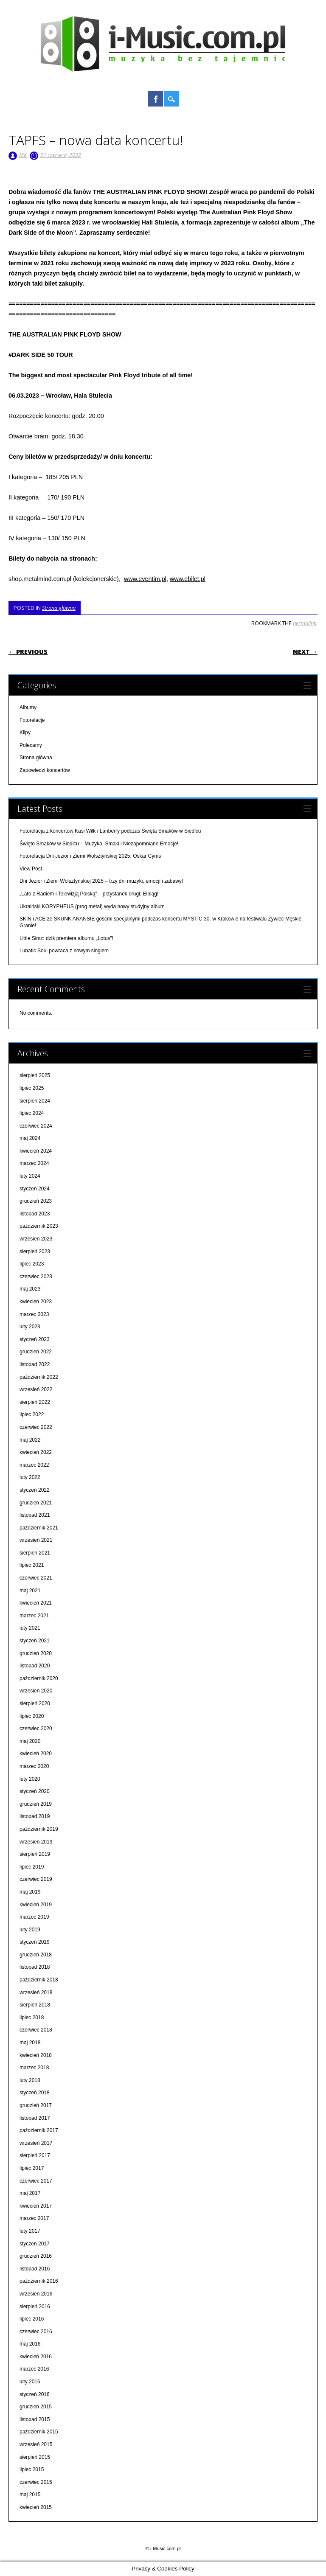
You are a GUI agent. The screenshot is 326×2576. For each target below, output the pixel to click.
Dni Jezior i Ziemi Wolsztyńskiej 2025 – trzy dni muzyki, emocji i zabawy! (101, 881)
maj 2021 (30, 1591)
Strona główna (59, 608)
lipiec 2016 (32, 2319)
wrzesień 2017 (36, 2143)
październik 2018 (39, 1980)
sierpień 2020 (35, 1703)
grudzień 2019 (36, 1804)
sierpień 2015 (35, 2457)
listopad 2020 (35, 1666)
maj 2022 (30, 1440)
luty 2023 (30, 1327)
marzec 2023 (34, 1314)
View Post (31, 869)
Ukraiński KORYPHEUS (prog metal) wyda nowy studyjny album (92, 906)
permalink (304, 623)
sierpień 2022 (35, 1402)
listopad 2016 (35, 2269)
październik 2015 (39, 2432)
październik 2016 (39, 2281)
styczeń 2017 (35, 2244)
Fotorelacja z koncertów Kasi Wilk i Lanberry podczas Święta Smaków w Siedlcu (110, 831)
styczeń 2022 (35, 1490)
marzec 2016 (34, 2369)
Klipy (25, 732)
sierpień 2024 (35, 1101)
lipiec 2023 (32, 1264)
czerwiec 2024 (36, 1126)
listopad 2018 (35, 1967)
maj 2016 (30, 2344)
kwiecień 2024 (36, 1151)
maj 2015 (30, 2494)
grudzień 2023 (36, 1201)
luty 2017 (30, 2231)
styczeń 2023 (35, 1339)
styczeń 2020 (35, 1791)
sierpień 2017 (35, 2155)
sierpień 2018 (35, 2005)
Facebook (155, 99)
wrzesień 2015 (36, 2444)
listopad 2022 (35, 1364)
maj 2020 (30, 1741)
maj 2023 (30, 1289)
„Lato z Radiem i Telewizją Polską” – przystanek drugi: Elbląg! (89, 894)
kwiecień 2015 (36, 2507)
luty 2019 (30, 1930)
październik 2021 (39, 1528)
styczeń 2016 (35, 2394)
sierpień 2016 (35, 2306)
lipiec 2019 (32, 1867)
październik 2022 (39, 1377)
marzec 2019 (34, 1917)
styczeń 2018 (35, 2093)
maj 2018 (30, 2043)
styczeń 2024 (35, 1189)
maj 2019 (30, 1892)
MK (23, 155)
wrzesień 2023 (36, 1239)
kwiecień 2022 (36, 1452)
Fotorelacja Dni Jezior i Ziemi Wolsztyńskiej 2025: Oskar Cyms (90, 856)
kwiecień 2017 (36, 2206)
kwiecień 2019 (36, 1905)
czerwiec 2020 (36, 1728)
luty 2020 (30, 1779)
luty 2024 (30, 1176)
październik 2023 (39, 1226)
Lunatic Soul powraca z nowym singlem (64, 951)
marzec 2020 (34, 1766)
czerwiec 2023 (36, 1277)
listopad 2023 (35, 1214)
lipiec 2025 (32, 1088)
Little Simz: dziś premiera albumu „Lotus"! (66, 938)
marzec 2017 (34, 2218)
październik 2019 (39, 1829)
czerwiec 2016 (36, 2332)
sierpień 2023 (35, 1251)
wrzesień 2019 (36, 1842)
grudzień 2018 (36, 1955)
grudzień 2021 (36, 1503)
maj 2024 (30, 1138)
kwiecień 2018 (36, 2055)
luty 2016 (30, 2382)
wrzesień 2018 (36, 1992)
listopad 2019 (35, 1816)
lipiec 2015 (32, 2469)
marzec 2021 (34, 1616)
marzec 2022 (34, 1465)
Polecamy (31, 745)
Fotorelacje (32, 720)
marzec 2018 (34, 2068)
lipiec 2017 (32, 2168)
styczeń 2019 (35, 1942)
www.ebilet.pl (187, 578)
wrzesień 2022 (36, 1389)
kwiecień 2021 (36, 1603)
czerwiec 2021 (36, 1578)
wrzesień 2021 (36, 1540)
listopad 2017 (35, 2118)
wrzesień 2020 (36, 1691)
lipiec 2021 (32, 1565)
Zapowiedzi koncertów (45, 770)
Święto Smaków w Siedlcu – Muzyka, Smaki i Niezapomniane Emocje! (99, 844)
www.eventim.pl (145, 578)
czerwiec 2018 (36, 2030)
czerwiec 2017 (36, 2181)
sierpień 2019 (35, 1854)
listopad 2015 (35, 2419)
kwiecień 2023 (36, 1302)
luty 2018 (30, 2080)
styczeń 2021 (35, 1641)
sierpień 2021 (35, 1553)
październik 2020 (39, 1678)
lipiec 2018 (32, 2017)
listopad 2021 (35, 1515)
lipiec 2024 (32, 1113)
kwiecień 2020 (36, 1754)
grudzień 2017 (36, 2105)
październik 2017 (39, 2130)
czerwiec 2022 (36, 1427)
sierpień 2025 (35, 1075)
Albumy (28, 707)
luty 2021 (30, 1628)
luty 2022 (30, 1477)
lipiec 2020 (32, 1716)
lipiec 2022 (32, 1414)
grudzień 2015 (36, 2407)
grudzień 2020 (36, 1653)
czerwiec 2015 (36, 2482)
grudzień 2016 (36, 2256)
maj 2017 (30, 2193)
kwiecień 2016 (36, 2357)
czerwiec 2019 (36, 1879)
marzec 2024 (34, 1163)
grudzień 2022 (36, 1352)
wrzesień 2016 (36, 2294)
